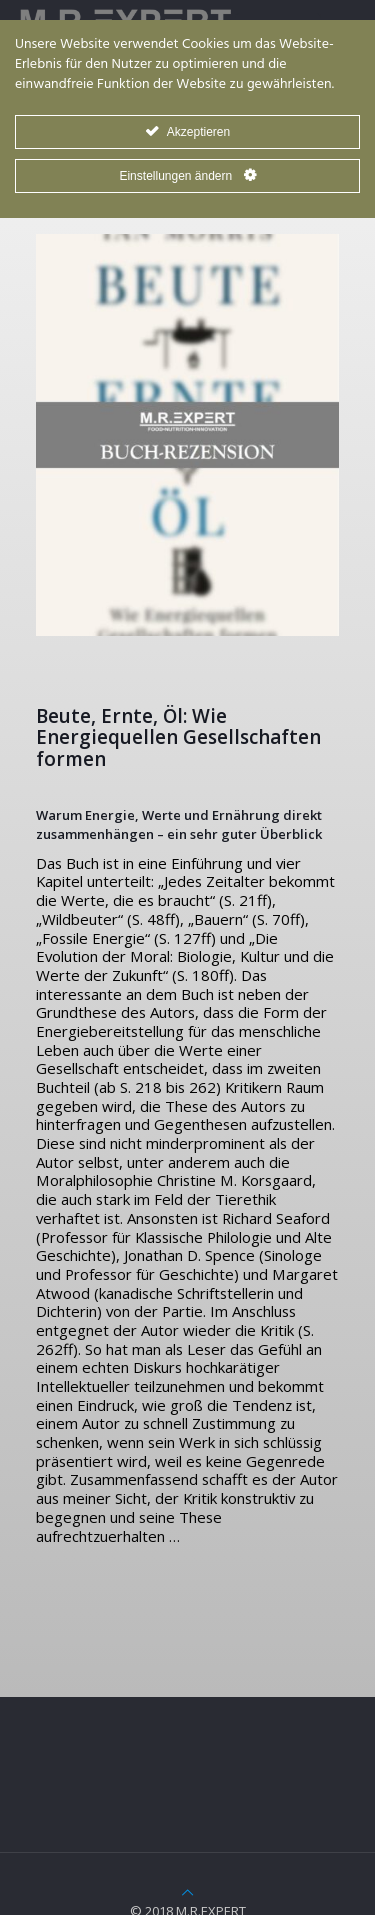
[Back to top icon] (187, 1892)
